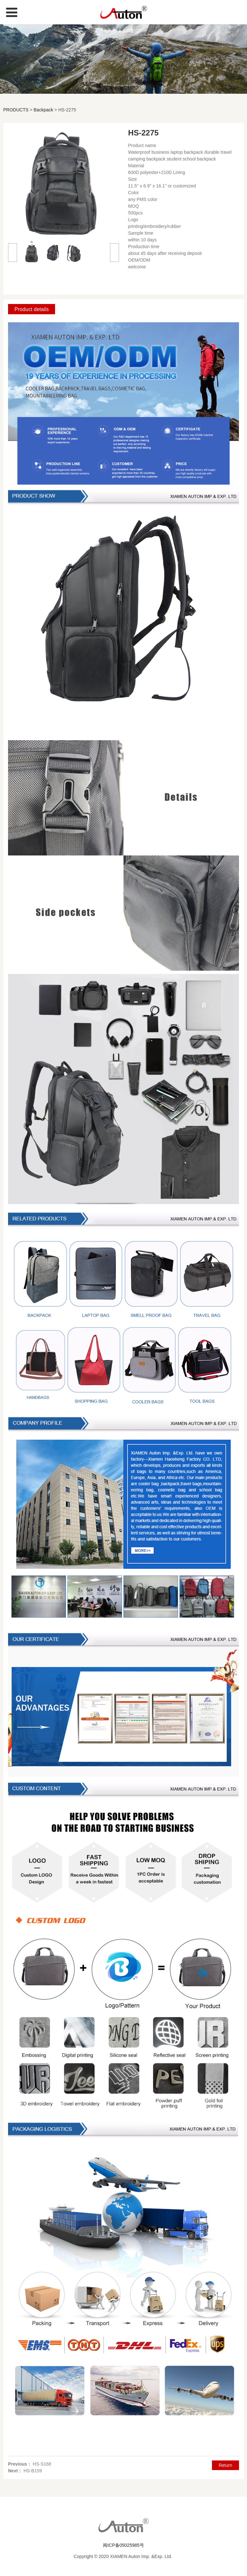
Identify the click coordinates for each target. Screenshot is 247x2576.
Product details (31, 309)
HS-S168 (42, 2464)
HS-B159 (32, 2470)
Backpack (43, 109)
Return (225, 2465)
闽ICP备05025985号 (123, 2545)
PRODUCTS (16, 109)
